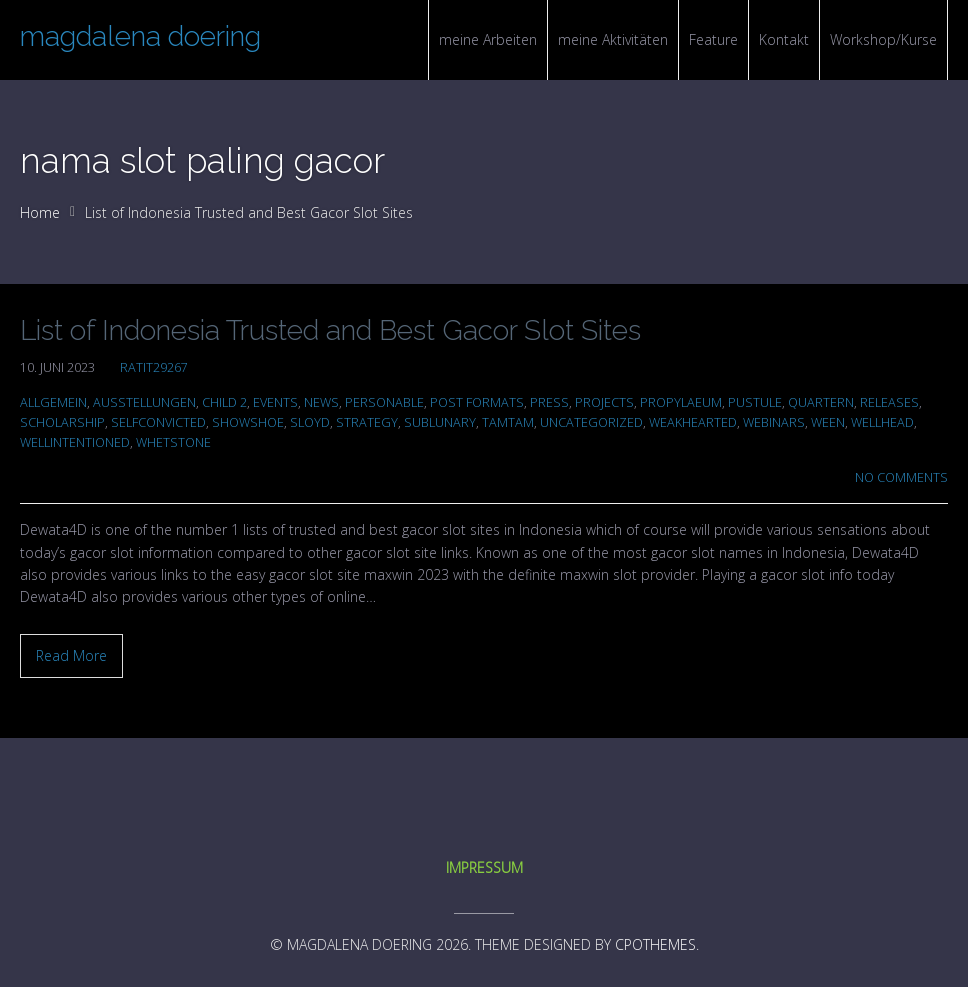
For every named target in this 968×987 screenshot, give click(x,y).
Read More (71, 655)
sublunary (440, 422)
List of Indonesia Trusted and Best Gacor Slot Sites (330, 330)
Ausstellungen (144, 402)
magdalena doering (140, 36)
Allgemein (53, 402)
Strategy (367, 422)
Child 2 (224, 402)
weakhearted (693, 422)
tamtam (508, 422)
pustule (755, 402)
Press (549, 402)
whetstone (173, 442)
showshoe (248, 422)
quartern (821, 402)
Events (275, 402)
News (321, 402)
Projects (604, 402)
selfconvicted (158, 422)
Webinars (774, 422)
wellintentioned (75, 442)
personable (384, 402)
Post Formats (477, 402)
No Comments (901, 477)
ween (828, 422)
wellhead (882, 422)
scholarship (62, 422)
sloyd (310, 422)
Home (40, 212)
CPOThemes (655, 944)
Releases (889, 402)
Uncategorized (591, 422)
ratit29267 (154, 367)
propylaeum (681, 402)
